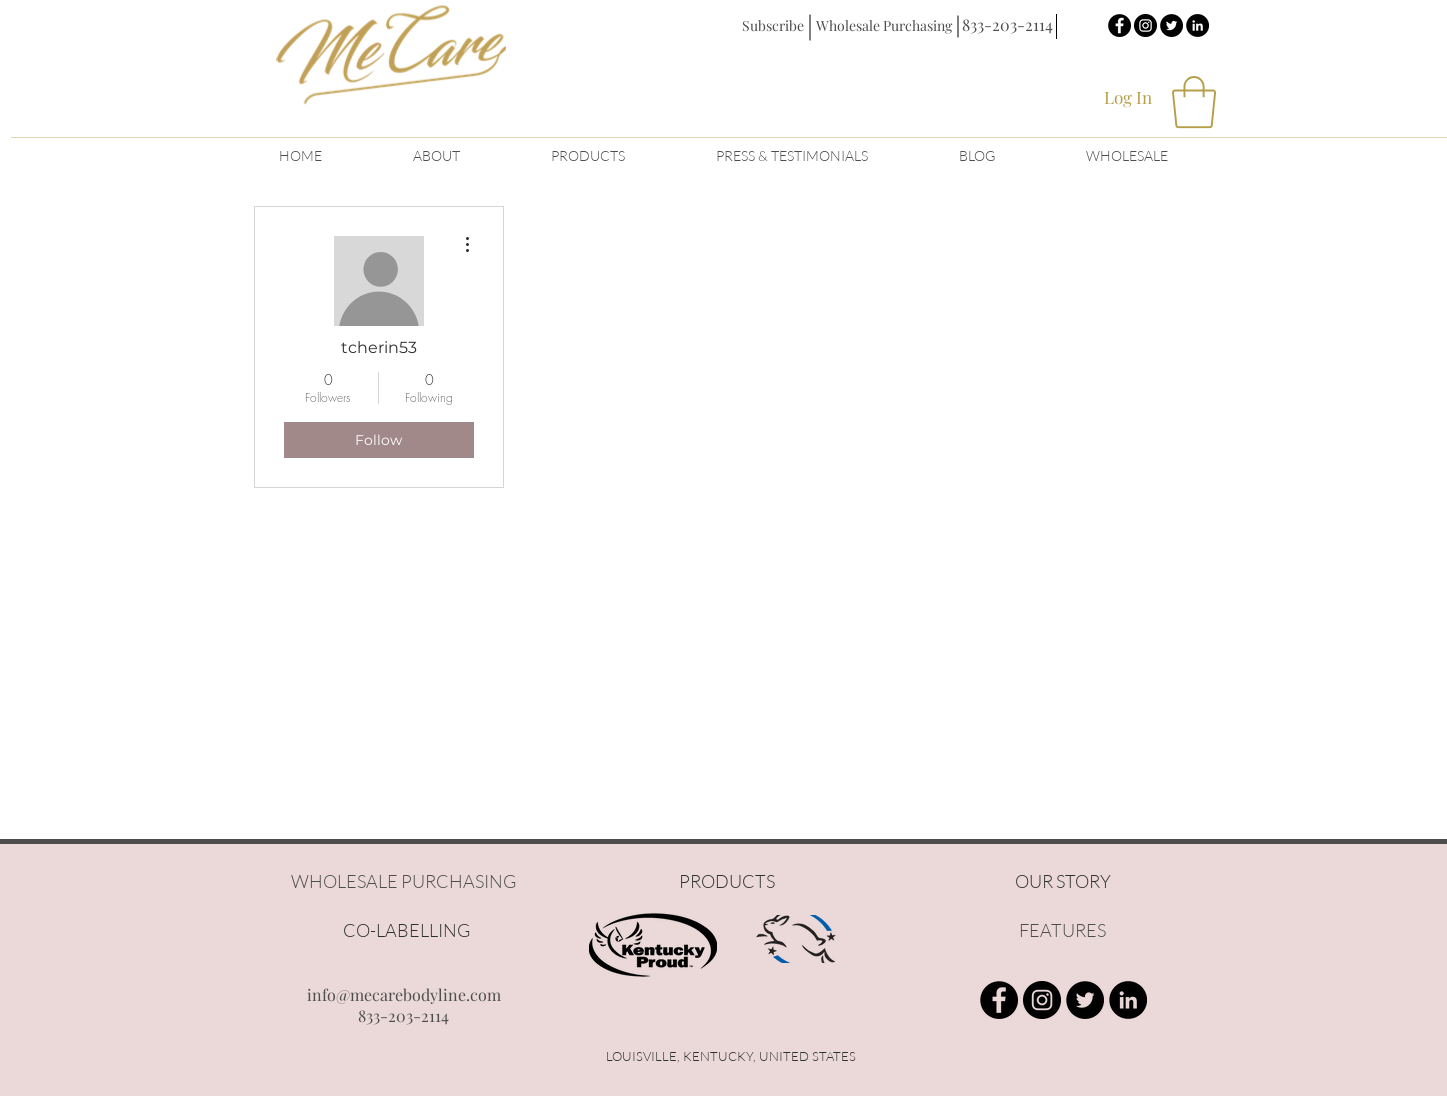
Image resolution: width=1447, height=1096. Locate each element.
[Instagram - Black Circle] (1145, 25)
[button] (773, 25)
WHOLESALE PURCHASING (403, 881)
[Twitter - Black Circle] (1171, 25)
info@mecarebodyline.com (404, 994)
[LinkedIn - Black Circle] (1197, 25)
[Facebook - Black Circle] (1119, 25)
